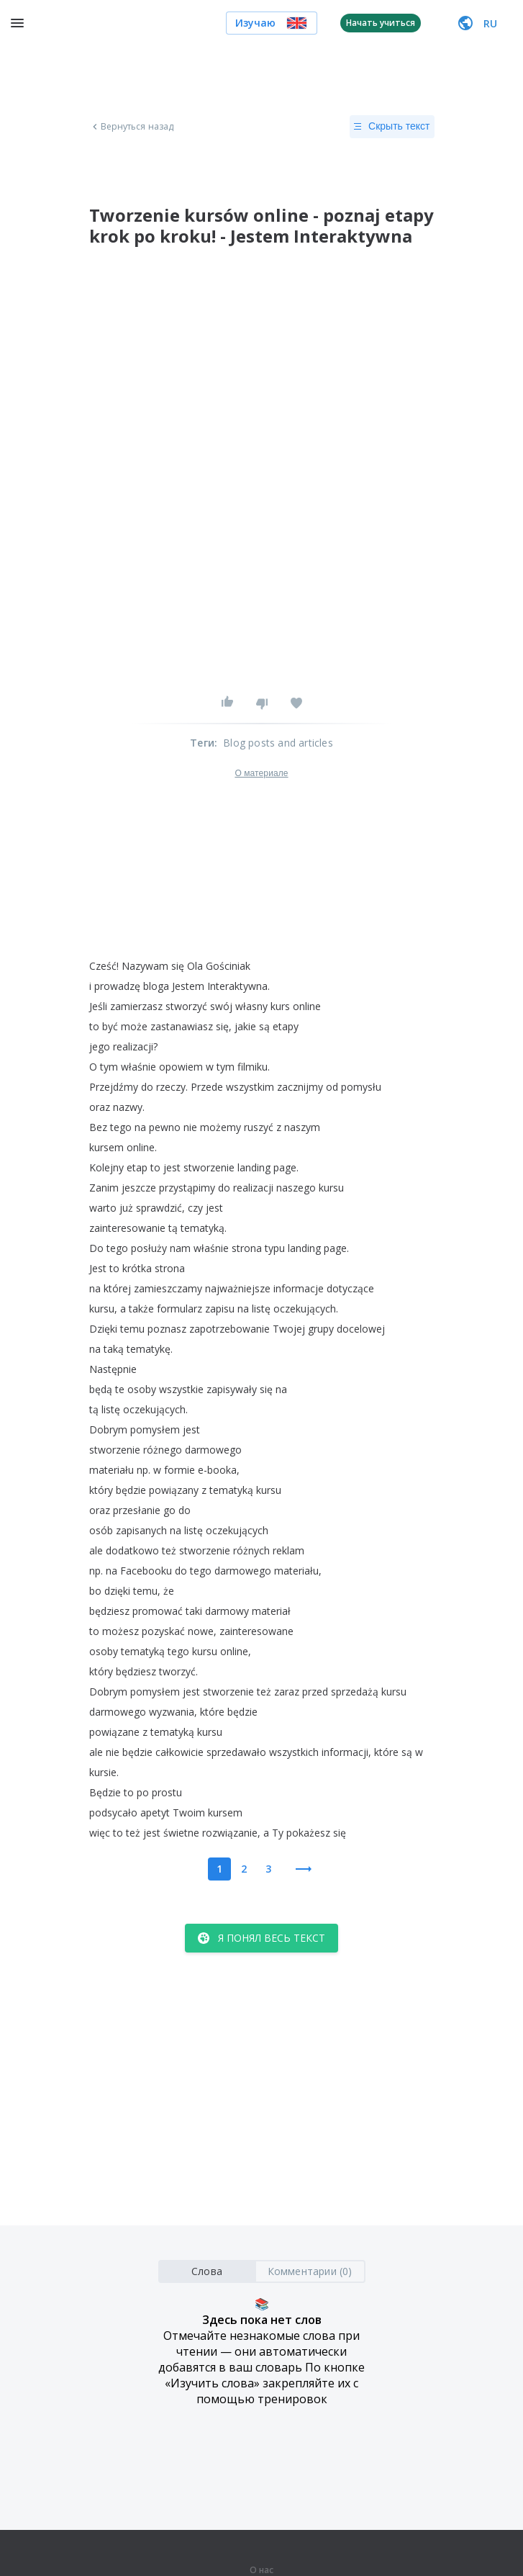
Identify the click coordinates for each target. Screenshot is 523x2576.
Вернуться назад (131, 126)
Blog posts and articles (278, 742)
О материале (261, 773)
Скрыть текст (391, 126)
